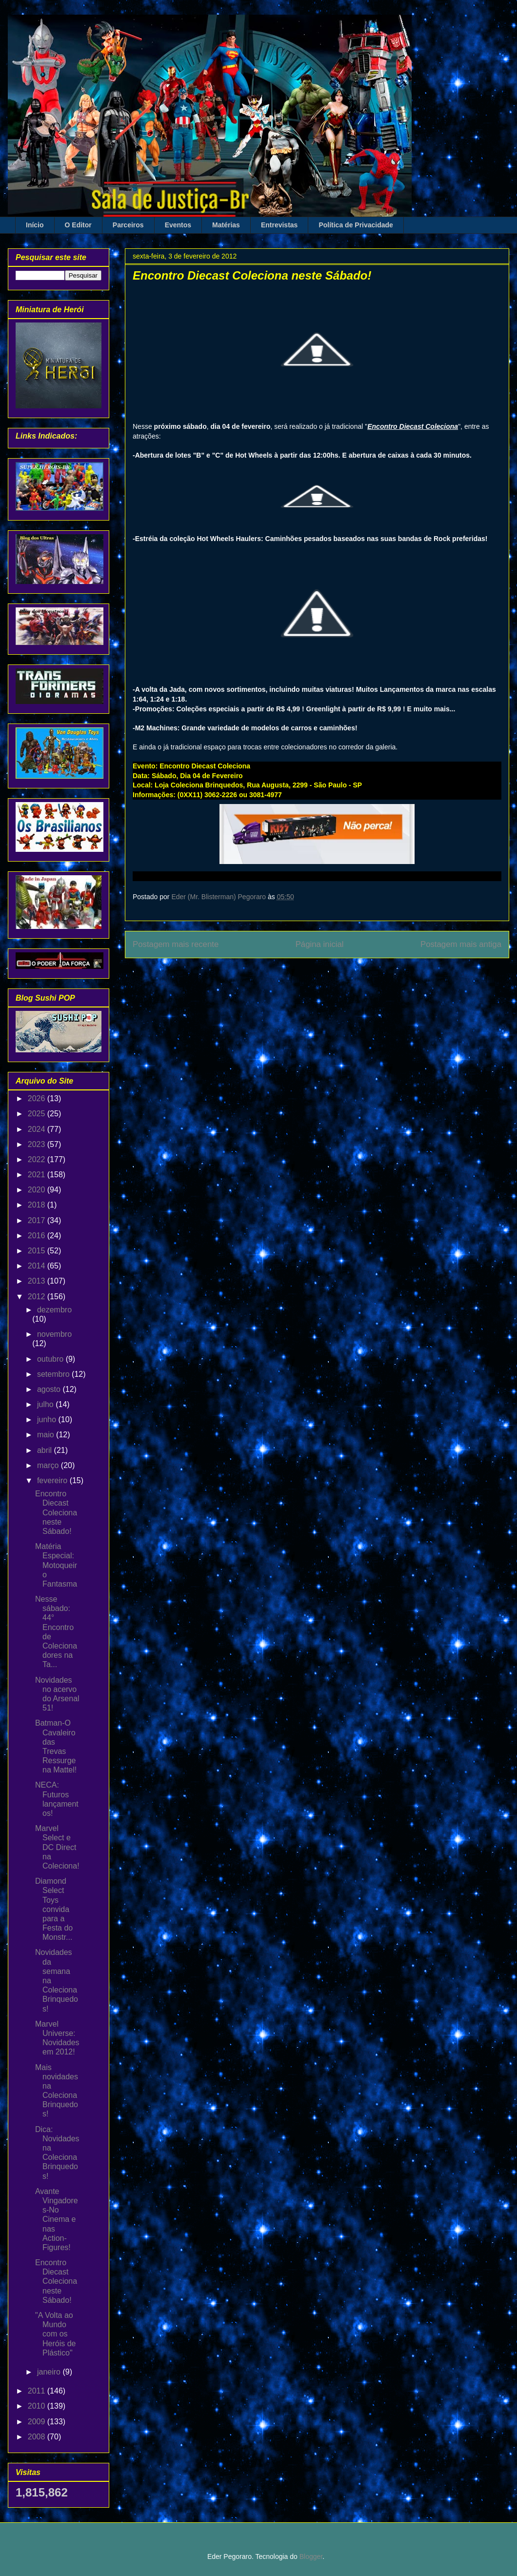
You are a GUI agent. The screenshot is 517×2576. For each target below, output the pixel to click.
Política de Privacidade (355, 225)
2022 (37, 1159)
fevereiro (53, 1480)
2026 (37, 1098)
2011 (37, 2391)
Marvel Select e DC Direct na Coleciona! (57, 1847)
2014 (37, 1266)
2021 (37, 1174)
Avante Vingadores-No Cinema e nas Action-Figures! (56, 2219)
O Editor (78, 225)
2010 (37, 2406)
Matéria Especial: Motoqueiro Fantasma (56, 1565)
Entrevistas (279, 225)
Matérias (226, 225)
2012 (37, 1296)
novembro (54, 1334)
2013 (37, 1281)
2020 (37, 1190)
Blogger (310, 2556)
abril (45, 1450)
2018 (37, 1205)
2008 (37, 2437)
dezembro (54, 1310)
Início (35, 225)
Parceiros (128, 225)
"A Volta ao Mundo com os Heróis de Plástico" (55, 2334)
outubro (51, 1359)
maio (46, 1434)
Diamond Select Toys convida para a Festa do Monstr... (54, 1909)
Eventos (178, 225)
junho (48, 1419)
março (49, 1465)
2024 (37, 1129)
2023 (37, 1144)
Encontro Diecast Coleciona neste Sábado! (56, 1512)
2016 (37, 1235)
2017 (37, 1220)
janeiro (49, 2372)
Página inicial (320, 944)
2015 (37, 1251)
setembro (54, 1374)
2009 (37, 2421)
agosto (49, 1389)
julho (46, 1404)
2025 (37, 1113)
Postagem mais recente (176, 944)
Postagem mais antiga (460, 944)
